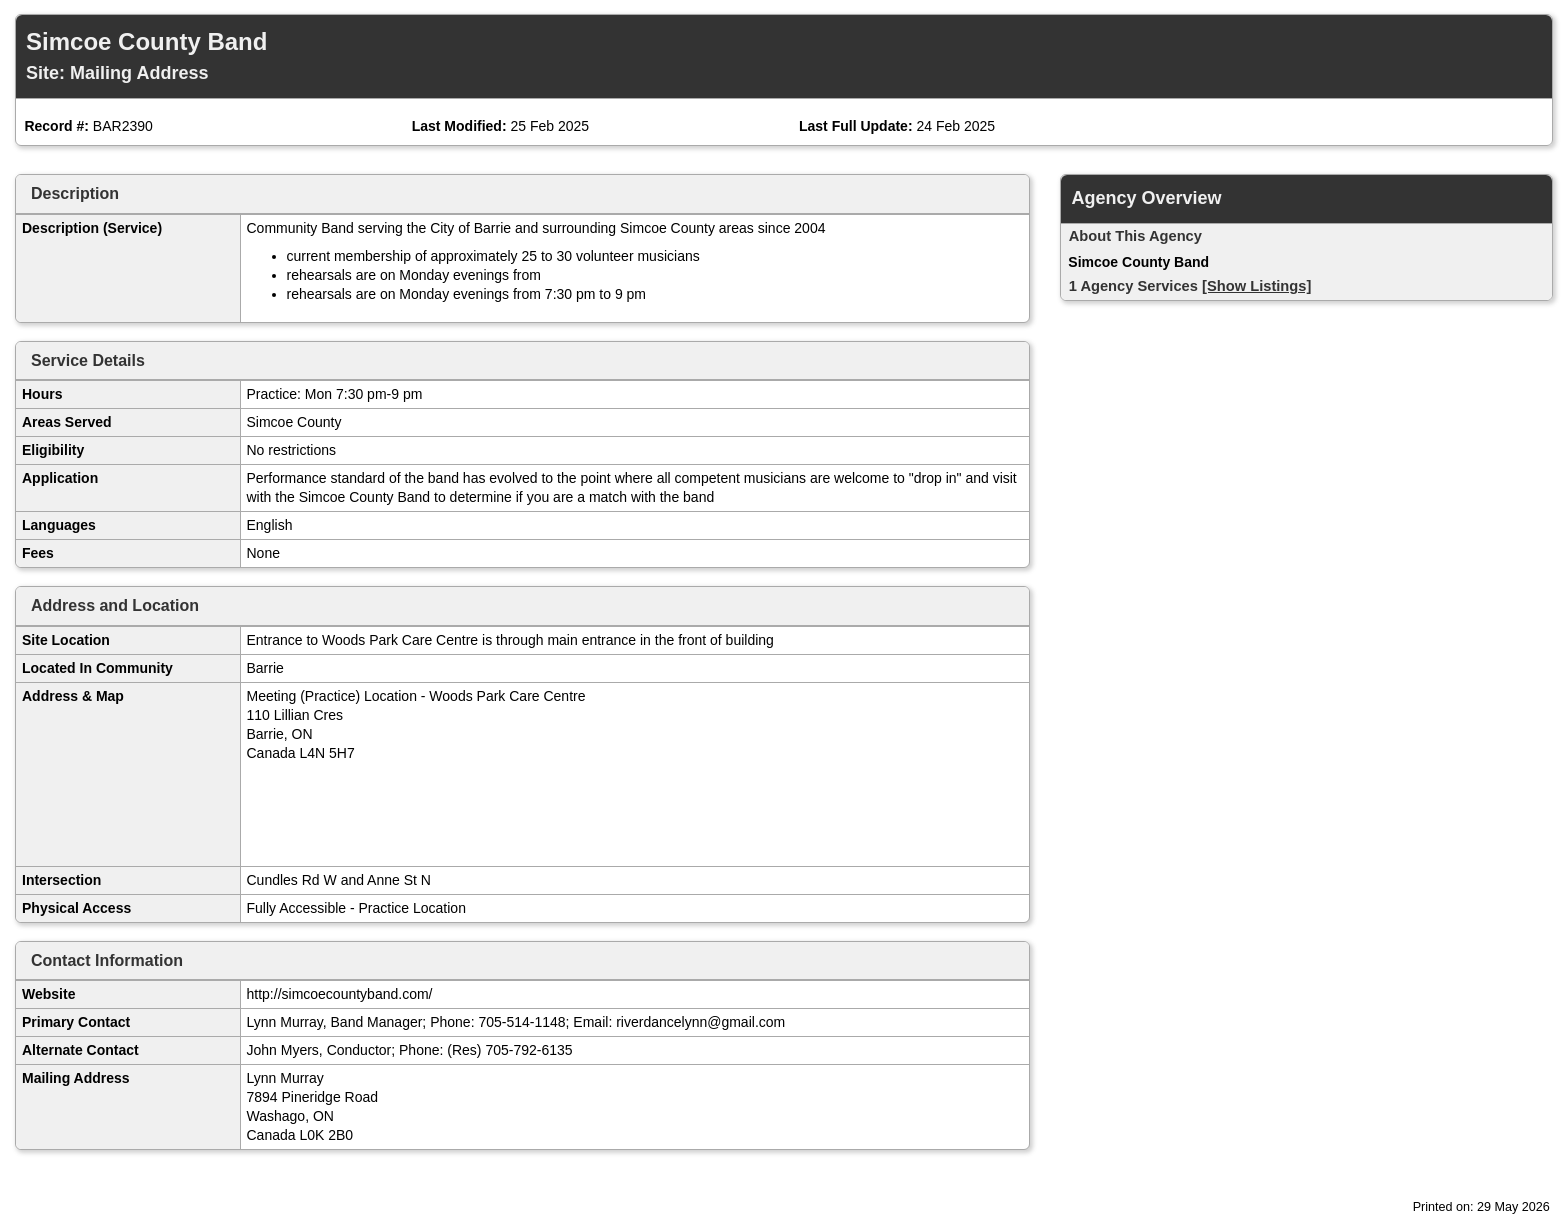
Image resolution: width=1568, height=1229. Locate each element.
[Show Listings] (1256, 286)
